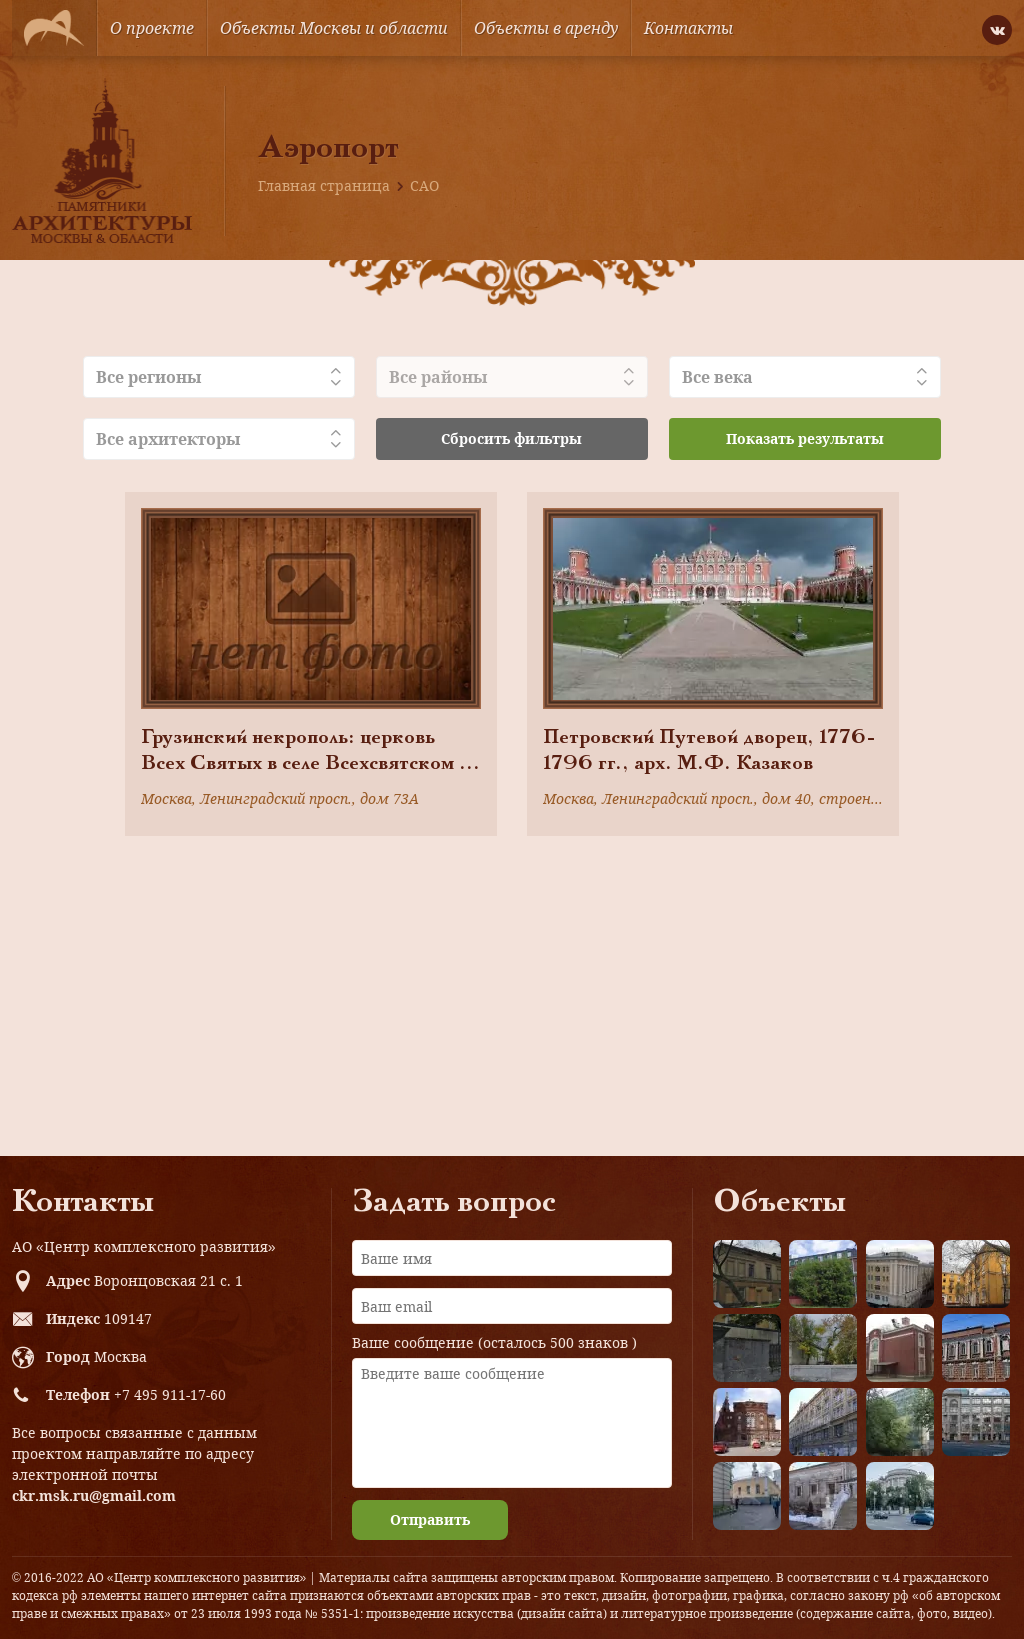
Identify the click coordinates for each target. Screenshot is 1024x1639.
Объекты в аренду (546, 28)
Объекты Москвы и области (334, 28)
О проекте (152, 28)
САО (424, 185)
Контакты (688, 28)
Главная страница (324, 185)
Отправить (430, 1519)
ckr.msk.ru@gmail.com (94, 1495)
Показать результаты (805, 438)
